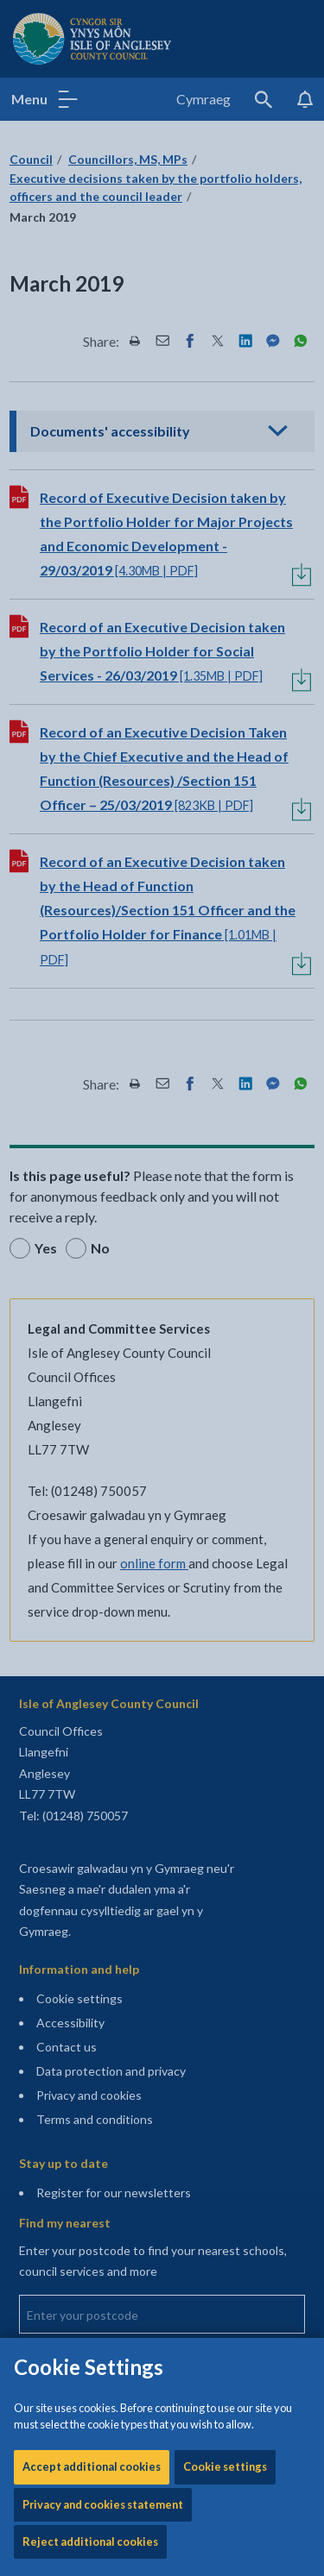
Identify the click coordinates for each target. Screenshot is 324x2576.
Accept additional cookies (91, 511)
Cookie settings (225, 511)
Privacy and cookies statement (102, 549)
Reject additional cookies (90, 587)
